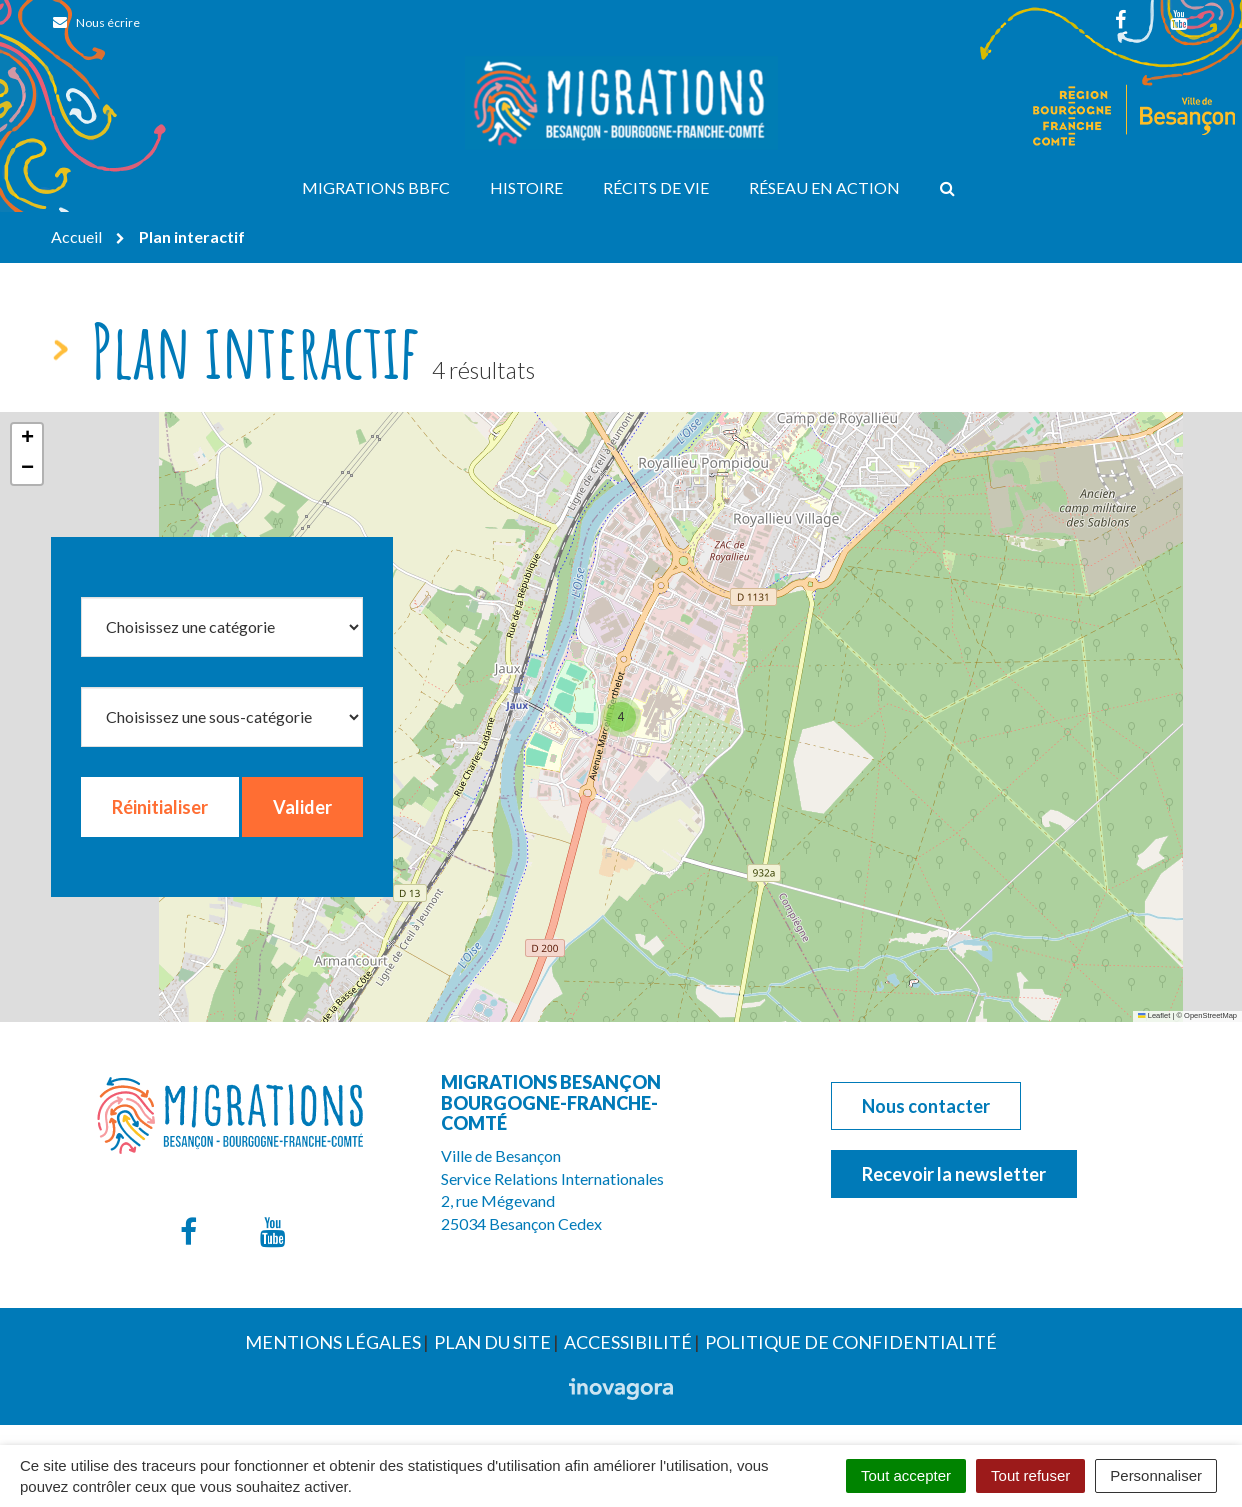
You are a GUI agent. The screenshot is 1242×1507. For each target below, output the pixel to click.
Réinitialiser (160, 807)
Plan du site (492, 1342)
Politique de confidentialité (851, 1342)
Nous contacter (926, 1106)
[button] (621, 717)
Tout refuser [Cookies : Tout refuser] (1030, 1475)
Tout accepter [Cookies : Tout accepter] (906, 1475)
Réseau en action (824, 187)
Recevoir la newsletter (954, 1174)
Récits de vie (656, 187)
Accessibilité (628, 1342)
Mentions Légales (333, 1342)
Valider (302, 807)
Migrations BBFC (376, 187)
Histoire (526, 187)
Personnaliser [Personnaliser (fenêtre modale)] (1156, 1475)
